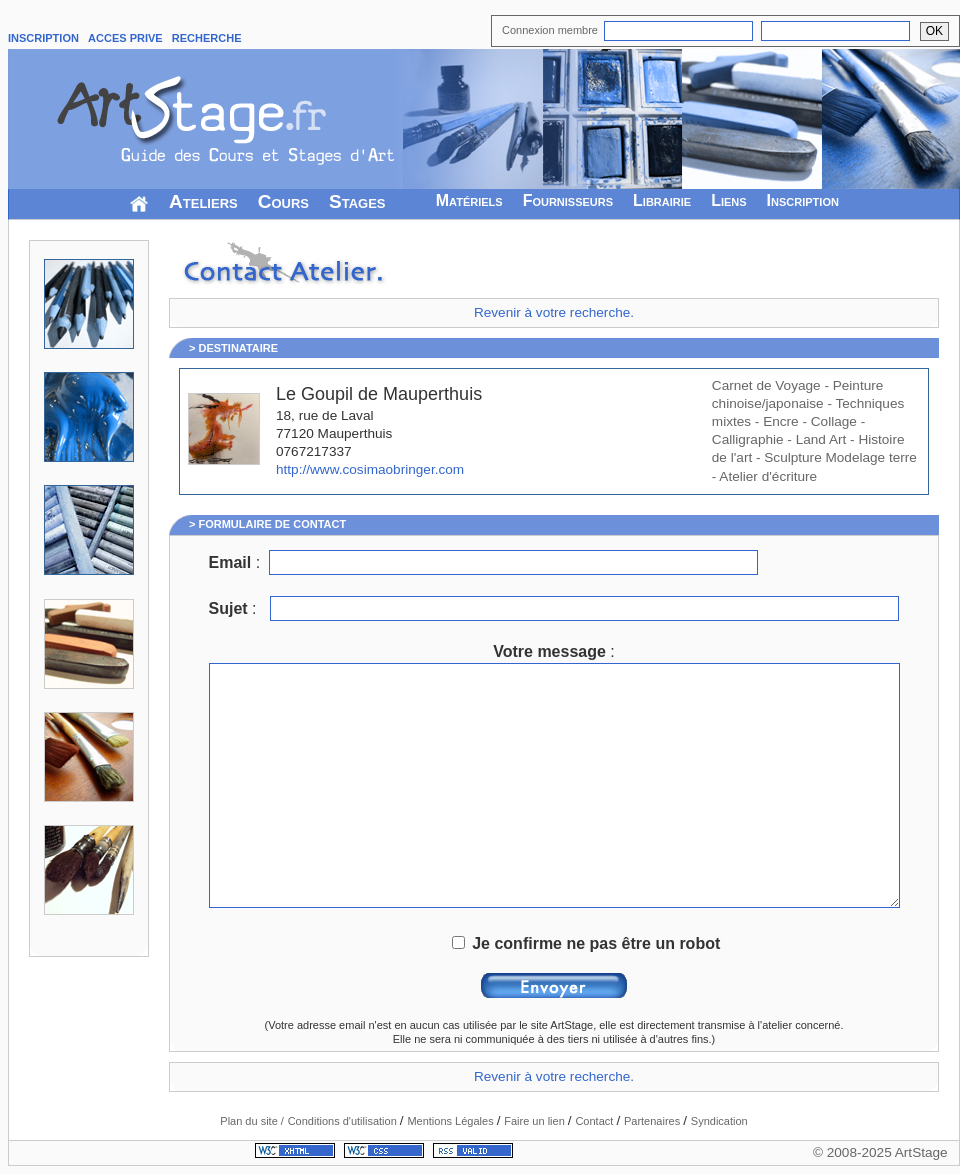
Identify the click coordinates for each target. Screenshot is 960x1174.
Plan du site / (252, 1121)
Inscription (803, 200)
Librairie (662, 200)
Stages (357, 201)
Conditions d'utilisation (344, 1121)
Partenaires (653, 1121)
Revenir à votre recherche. (554, 312)
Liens (728, 200)
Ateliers (203, 201)
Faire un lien (536, 1121)
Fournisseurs (568, 200)
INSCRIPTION (43, 38)
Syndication (719, 1121)
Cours (283, 201)
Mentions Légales (451, 1121)
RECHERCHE (207, 38)
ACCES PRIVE (125, 38)
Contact (595, 1121)
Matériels (469, 200)
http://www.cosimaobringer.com (370, 469)
